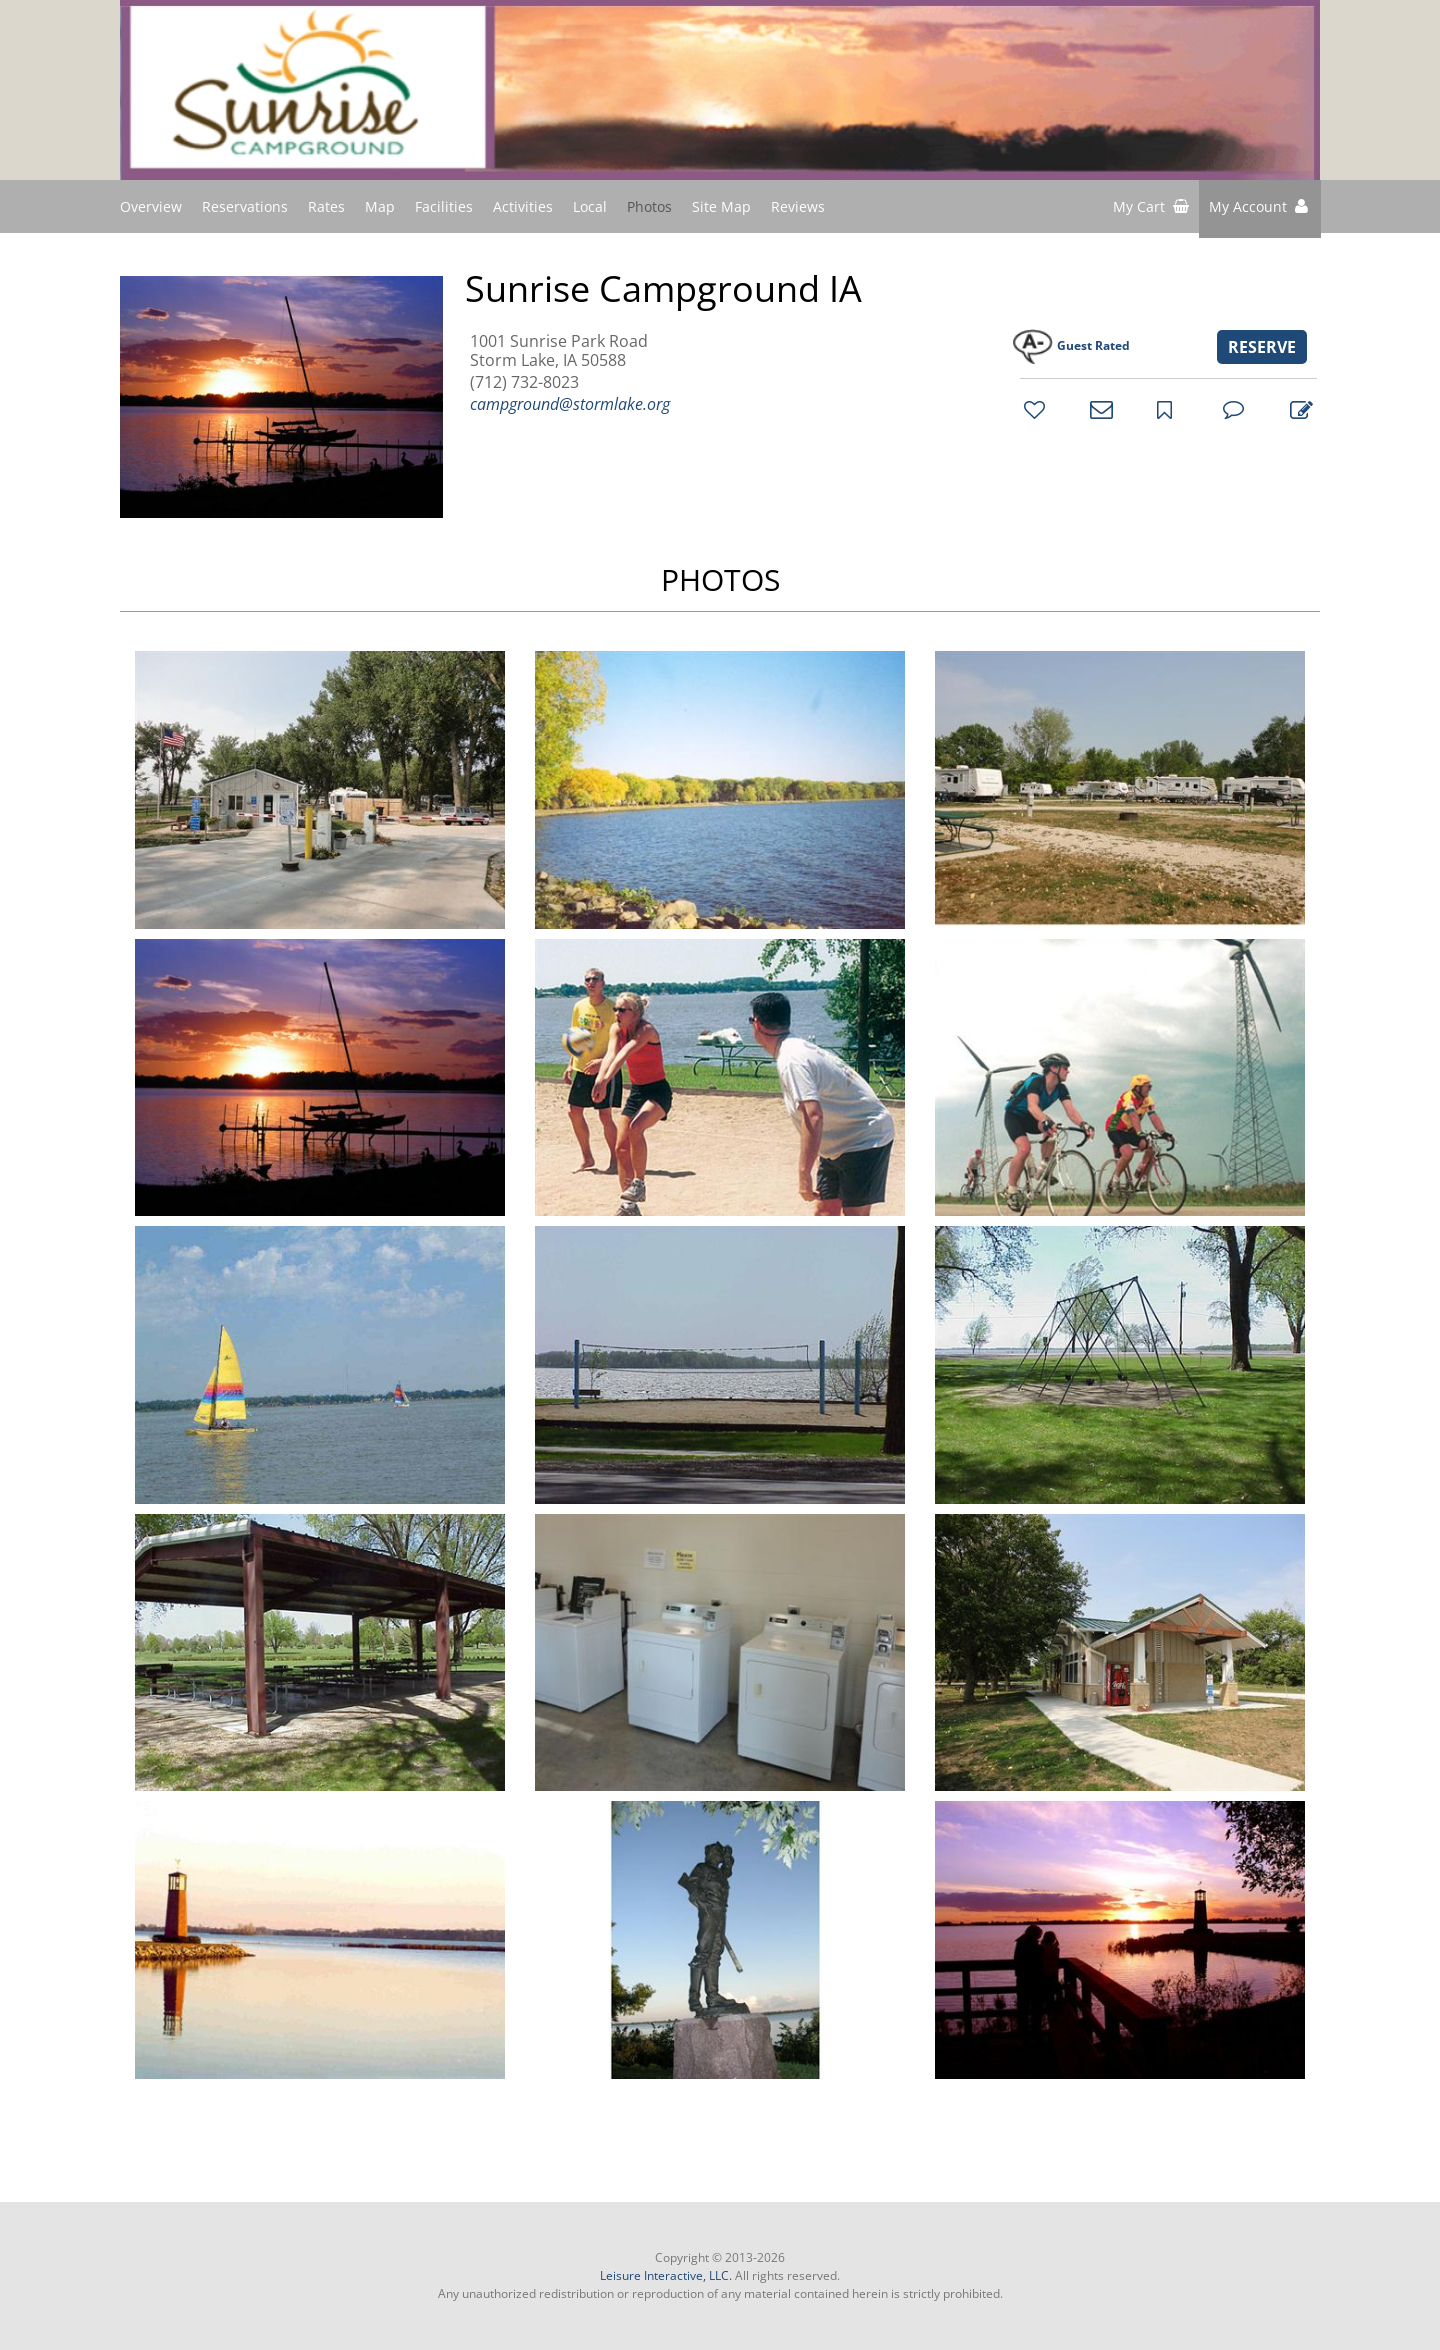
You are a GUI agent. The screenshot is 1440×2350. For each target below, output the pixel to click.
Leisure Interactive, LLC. (666, 2275)
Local (590, 206)
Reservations (245, 206)
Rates (326, 206)
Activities (523, 206)
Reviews (798, 206)
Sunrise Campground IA (663, 289)
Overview (151, 206)
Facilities (444, 206)
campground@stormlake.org (570, 404)
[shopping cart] (1151, 209)
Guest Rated (1093, 345)
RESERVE (1262, 347)
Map (380, 206)
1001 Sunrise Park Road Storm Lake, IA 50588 (559, 351)
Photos (649, 206)
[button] (1260, 209)
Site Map (721, 205)
